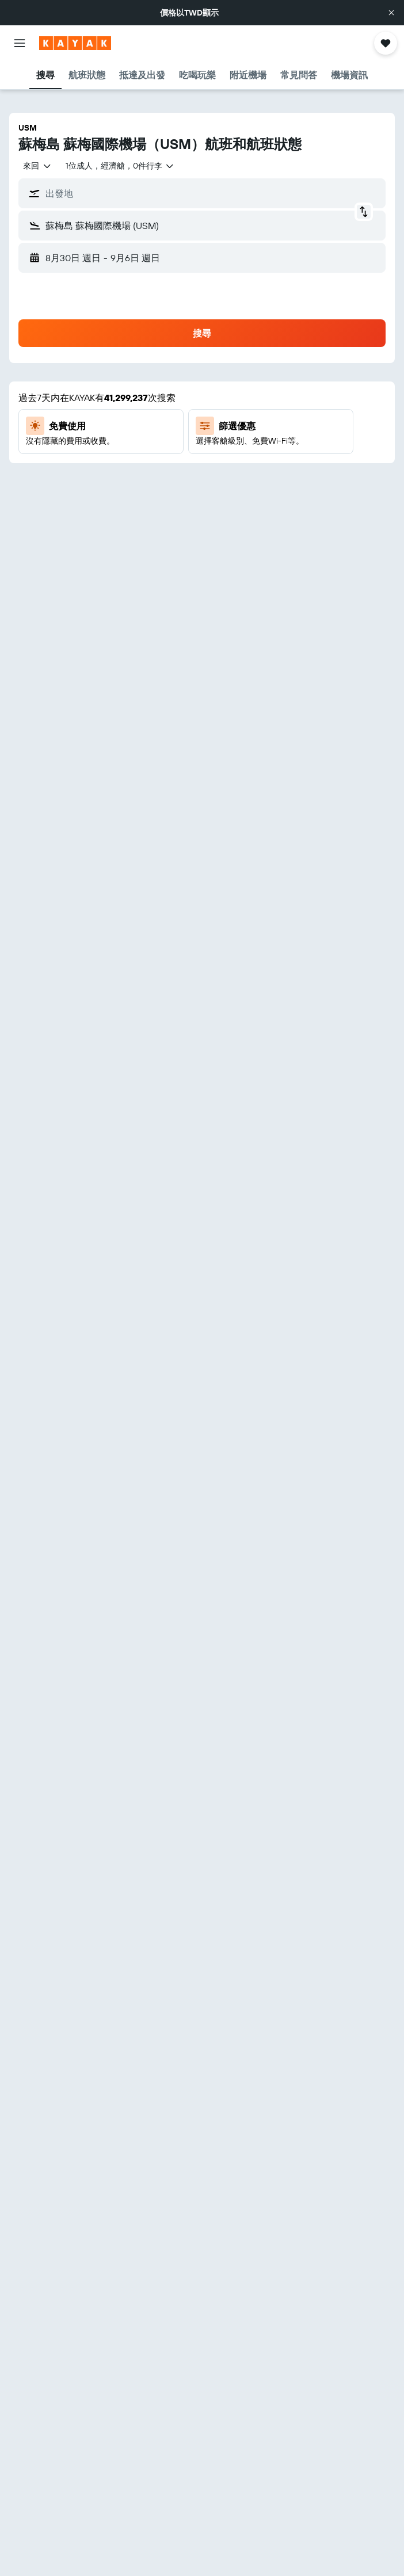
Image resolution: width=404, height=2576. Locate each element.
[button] (391, 12)
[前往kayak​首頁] (75, 43)
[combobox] (37, 165)
